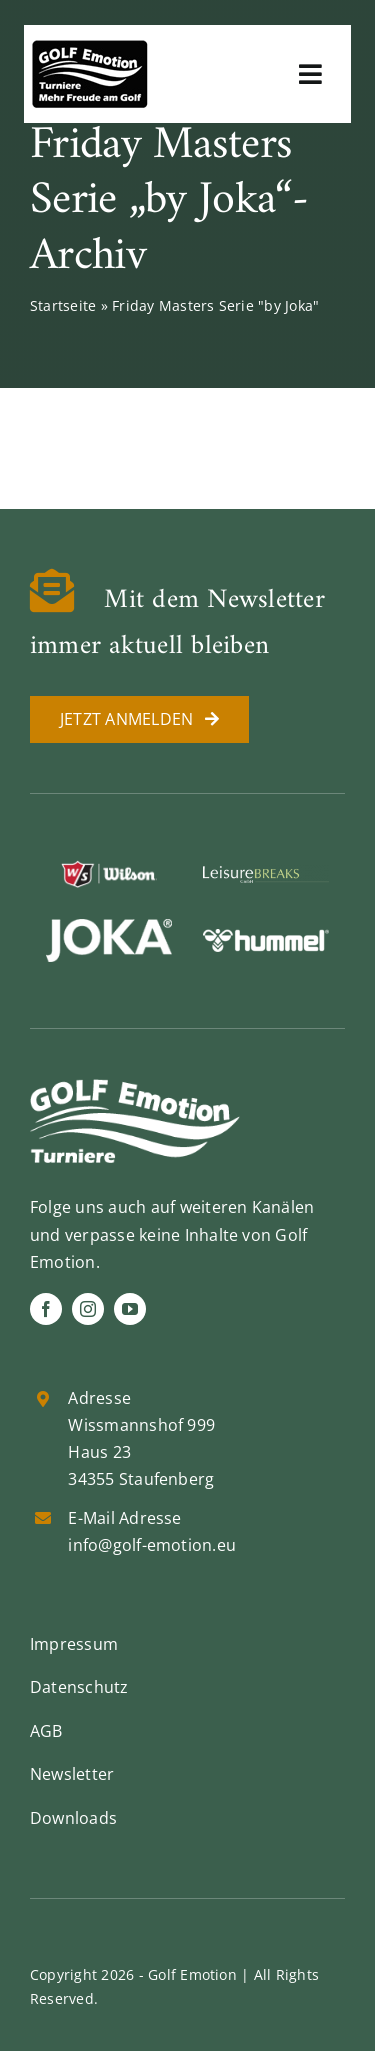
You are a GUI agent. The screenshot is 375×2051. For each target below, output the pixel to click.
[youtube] (130, 1309)
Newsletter (72, 1774)
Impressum (74, 1644)
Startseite (63, 305)
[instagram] (88, 1309)
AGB (46, 1731)
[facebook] (46, 1309)
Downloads (73, 1818)
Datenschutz (79, 1687)
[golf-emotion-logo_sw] (90, 48)
